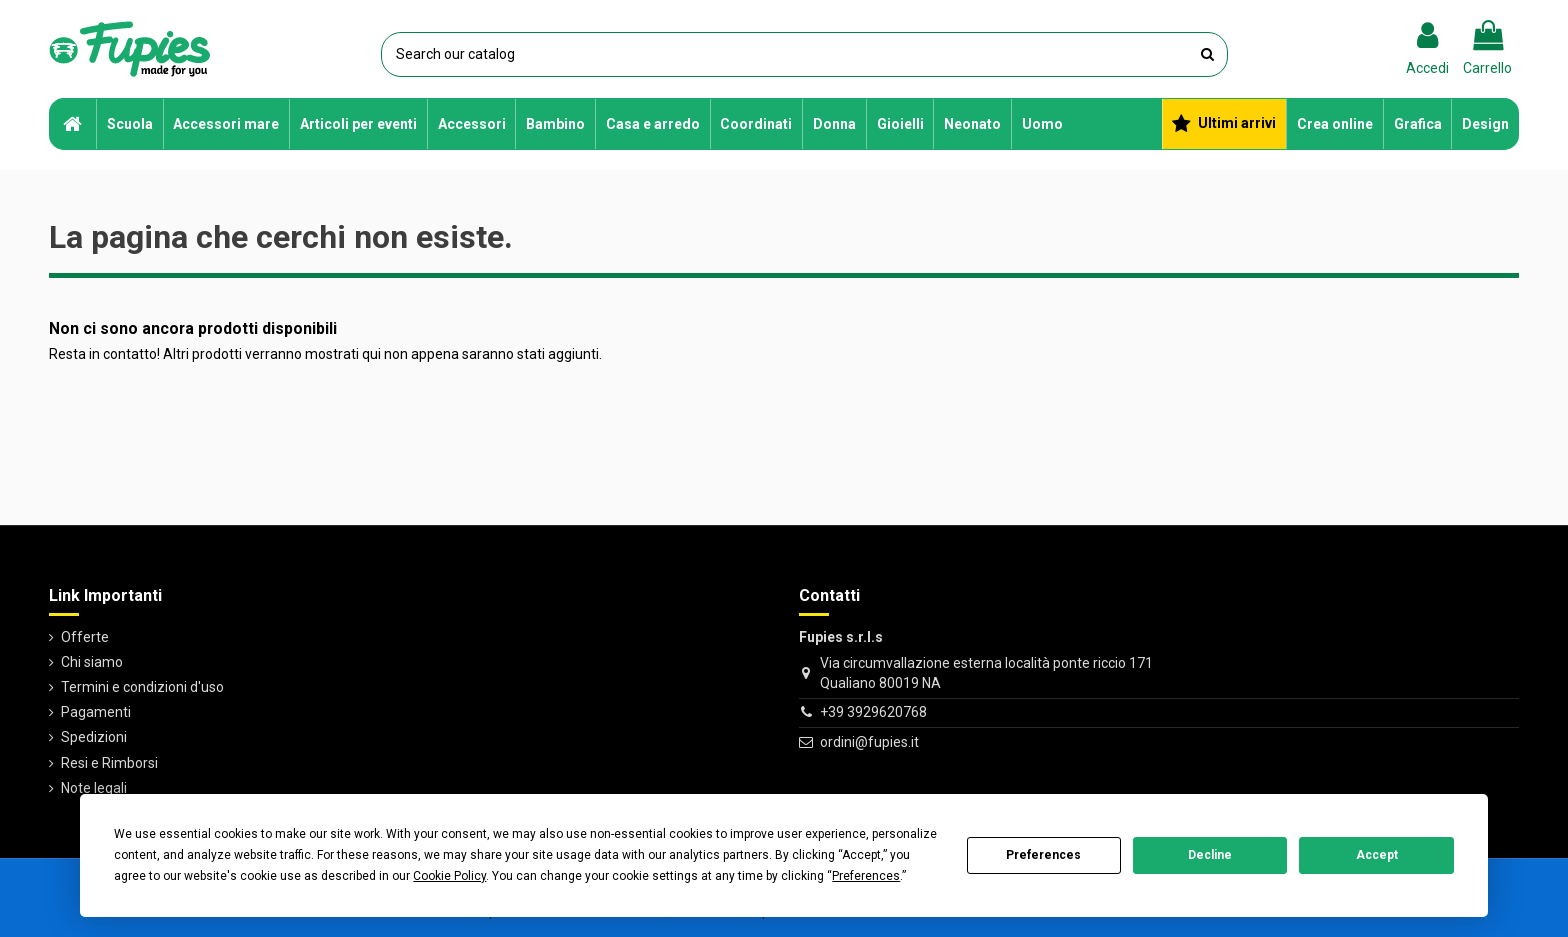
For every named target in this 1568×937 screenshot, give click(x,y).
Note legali (94, 788)
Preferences (1043, 855)
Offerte (85, 637)
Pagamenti (96, 712)
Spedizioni (94, 737)
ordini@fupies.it (869, 742)
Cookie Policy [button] (449, 876)
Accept (1377, 855)
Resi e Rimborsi (109, 763)
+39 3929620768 (873, 712)
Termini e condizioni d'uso (142, 687)
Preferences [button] (866, 876)
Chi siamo (92, 662)
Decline (1210, 855)
